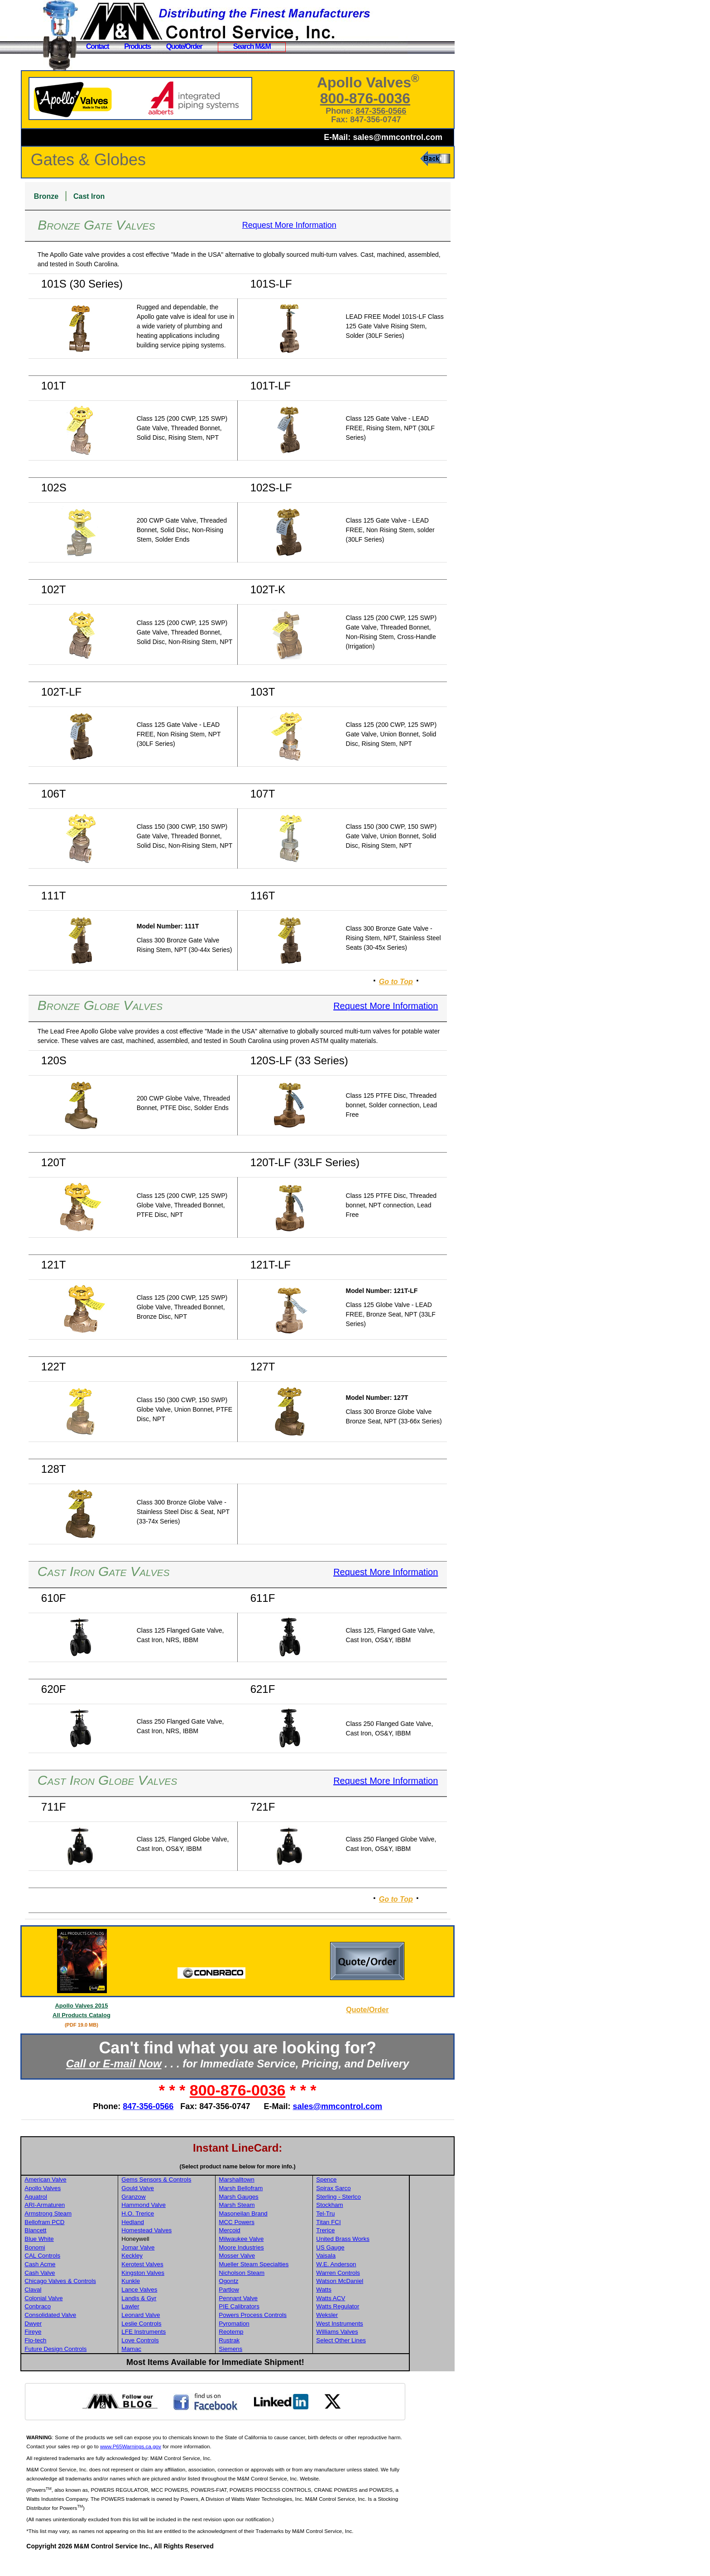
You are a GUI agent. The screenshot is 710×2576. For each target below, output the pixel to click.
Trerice (371, 2249)
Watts (370, 2308)
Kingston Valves (191, 2291)
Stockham (375, 2223)
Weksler (373, 2334)
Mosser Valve (284, 2274)
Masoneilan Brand (290, 2232)
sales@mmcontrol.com (397, 137)
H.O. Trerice (186, 2232)
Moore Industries (288, 2266)
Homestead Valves (195, 2249)
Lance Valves (188, 2308)
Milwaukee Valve (288, 2257)
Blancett (85, 2249)
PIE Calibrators (286, 2325)
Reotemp (278, 2350)
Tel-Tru (371, 2232)
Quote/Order (184, 46)
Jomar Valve (186, 2266)
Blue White (88, 2257)
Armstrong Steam (97, 2232)
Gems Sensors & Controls (205, 2198)
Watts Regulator (383, 2325)
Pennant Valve (285, 2317)
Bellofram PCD (94, 2241)
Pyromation (281, 2342)
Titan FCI (374, 2241)
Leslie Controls (190, 2342)
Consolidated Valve (99, 2334)
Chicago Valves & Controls (109, 2300)
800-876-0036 (375, 98)
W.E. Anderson (382, 2283)
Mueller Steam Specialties (301, 2283)
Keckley (180, 2274)
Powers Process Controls (300, 2334)
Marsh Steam (284, 2223)
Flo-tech (85, 2359)
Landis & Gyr (187, 2317)
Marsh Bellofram (288, 2207)
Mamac (180, 2368)
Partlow (276, 2308)
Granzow (182, 2215)
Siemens (277, 2368)
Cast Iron (138, 196)
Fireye (82, 2350)
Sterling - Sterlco (384, 2215)
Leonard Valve (189, 2334)
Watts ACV (376, 2317)
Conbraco (87, 2325)
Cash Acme (89, 2283)
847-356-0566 (390, 110)
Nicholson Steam (289, 2291)
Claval (82, 2308)
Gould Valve (186, 2207)
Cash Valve (89, 2291)
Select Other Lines (387, 2359)
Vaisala (372, 2274)
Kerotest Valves (190, 2283)
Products (137, 46)
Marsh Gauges (285, 2215)
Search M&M (252, 46)
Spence (372, 2198)
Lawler (178, 2325)
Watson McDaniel (385, 2300)
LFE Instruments (192, 2350)
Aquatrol (85, 2215)
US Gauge (376, 2266)
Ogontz (275, 2300)
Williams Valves (383, 2350)
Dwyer (82, 2342)
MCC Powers (284, 2241)
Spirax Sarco (379, 2207)
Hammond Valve (192, 2223)
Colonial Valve (93, 2317)
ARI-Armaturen (94, 2223)
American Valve (94, 2198)
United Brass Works (389, 2257)
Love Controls (188, 2359)
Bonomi (84, 2266)
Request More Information (314, 225)
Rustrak (276, 2359)
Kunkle (179, 2300)
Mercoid (276, 2249)
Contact (97, 46)
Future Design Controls (105, 2368)
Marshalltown (284, 2198)
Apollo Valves (92, 2207)
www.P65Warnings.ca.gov (194, 2465)
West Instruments (385, 2342)
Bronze (95, 196)
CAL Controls (92, 2274)
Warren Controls (384, 2291)
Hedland (181, 2241)
